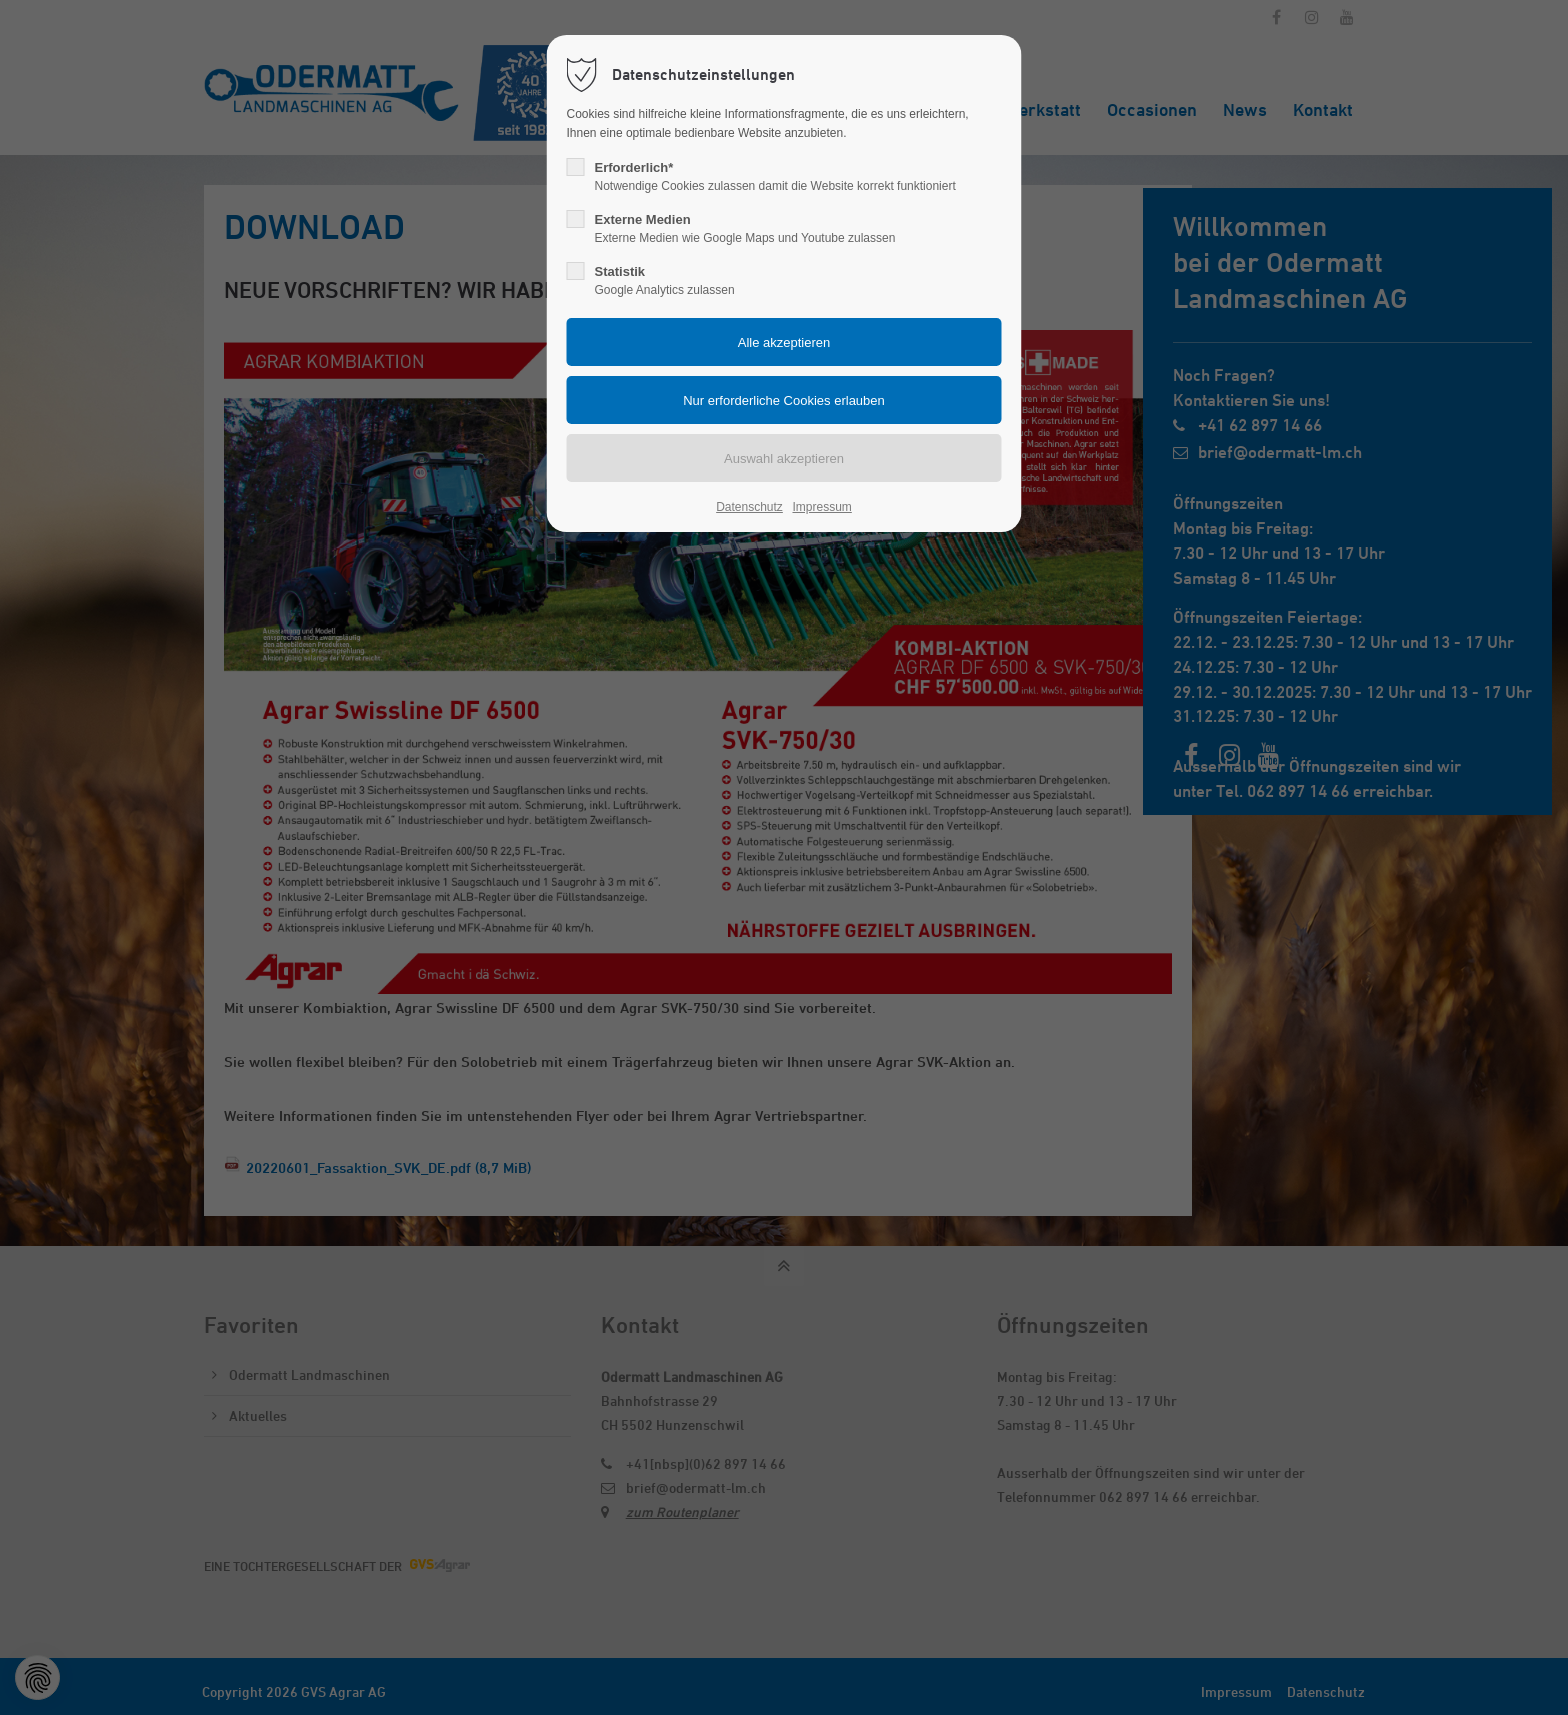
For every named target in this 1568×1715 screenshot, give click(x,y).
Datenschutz (749, 507)
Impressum (821, 507)
